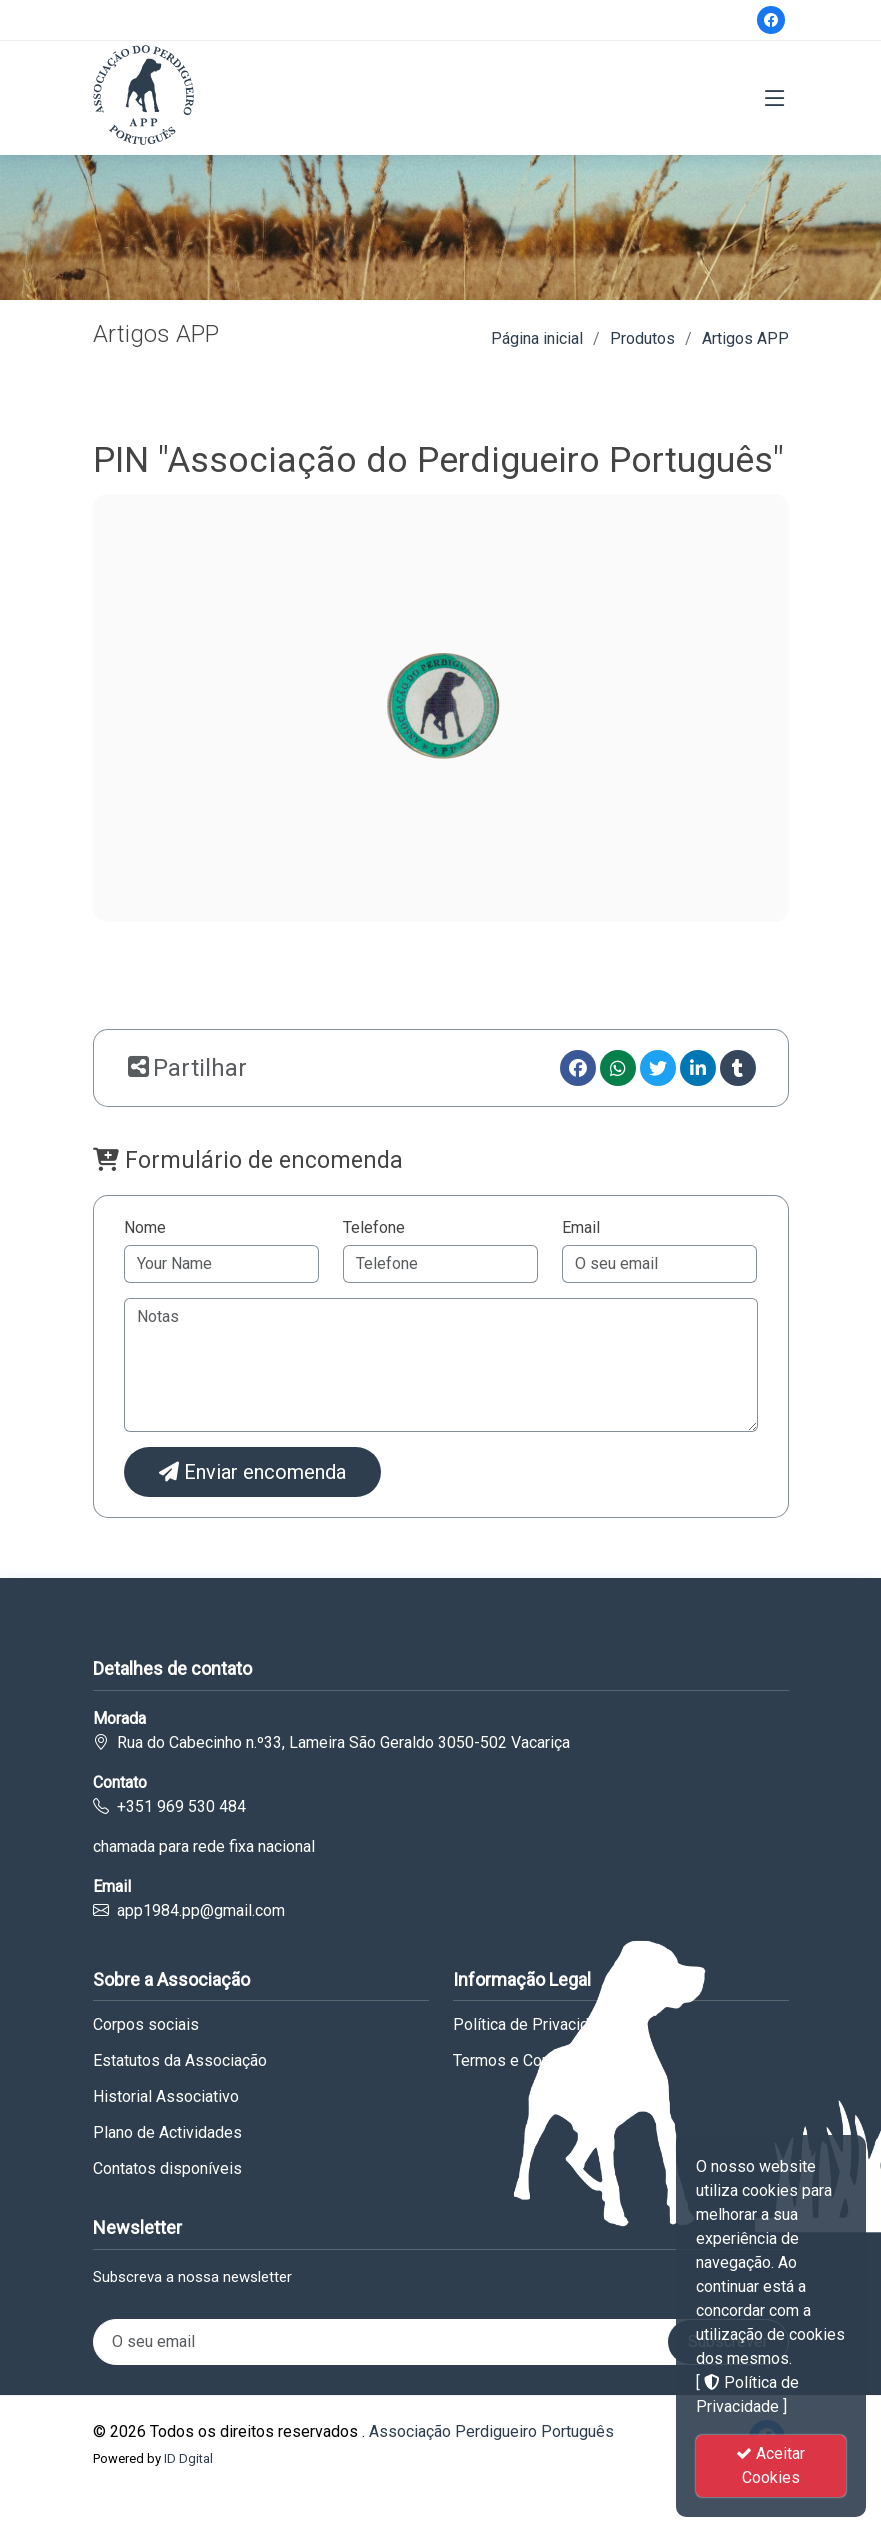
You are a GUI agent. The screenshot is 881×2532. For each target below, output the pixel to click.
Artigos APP (745, 338)
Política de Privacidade (534, 2025)
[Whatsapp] (618, 1068)
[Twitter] (658, 1068)
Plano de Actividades (167, 2133)
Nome (145, 1227)
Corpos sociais (146, 2025)
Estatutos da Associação (180, 2061)
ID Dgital (188, 2458)
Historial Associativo (166, 2097)
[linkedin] (698, 1068)
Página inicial (537, 338)
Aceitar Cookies (770, 2465)
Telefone (374, 1227)
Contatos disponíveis (167, 2169)
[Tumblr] (738, 1068)
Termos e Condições (525, 2061)
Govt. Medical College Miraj (95, 2503)
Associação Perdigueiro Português (491, 2431)
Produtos (642, 338)
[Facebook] (771, 20)
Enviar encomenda (252, 1472)
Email (581, 1227)
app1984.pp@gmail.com (201, 1910)
